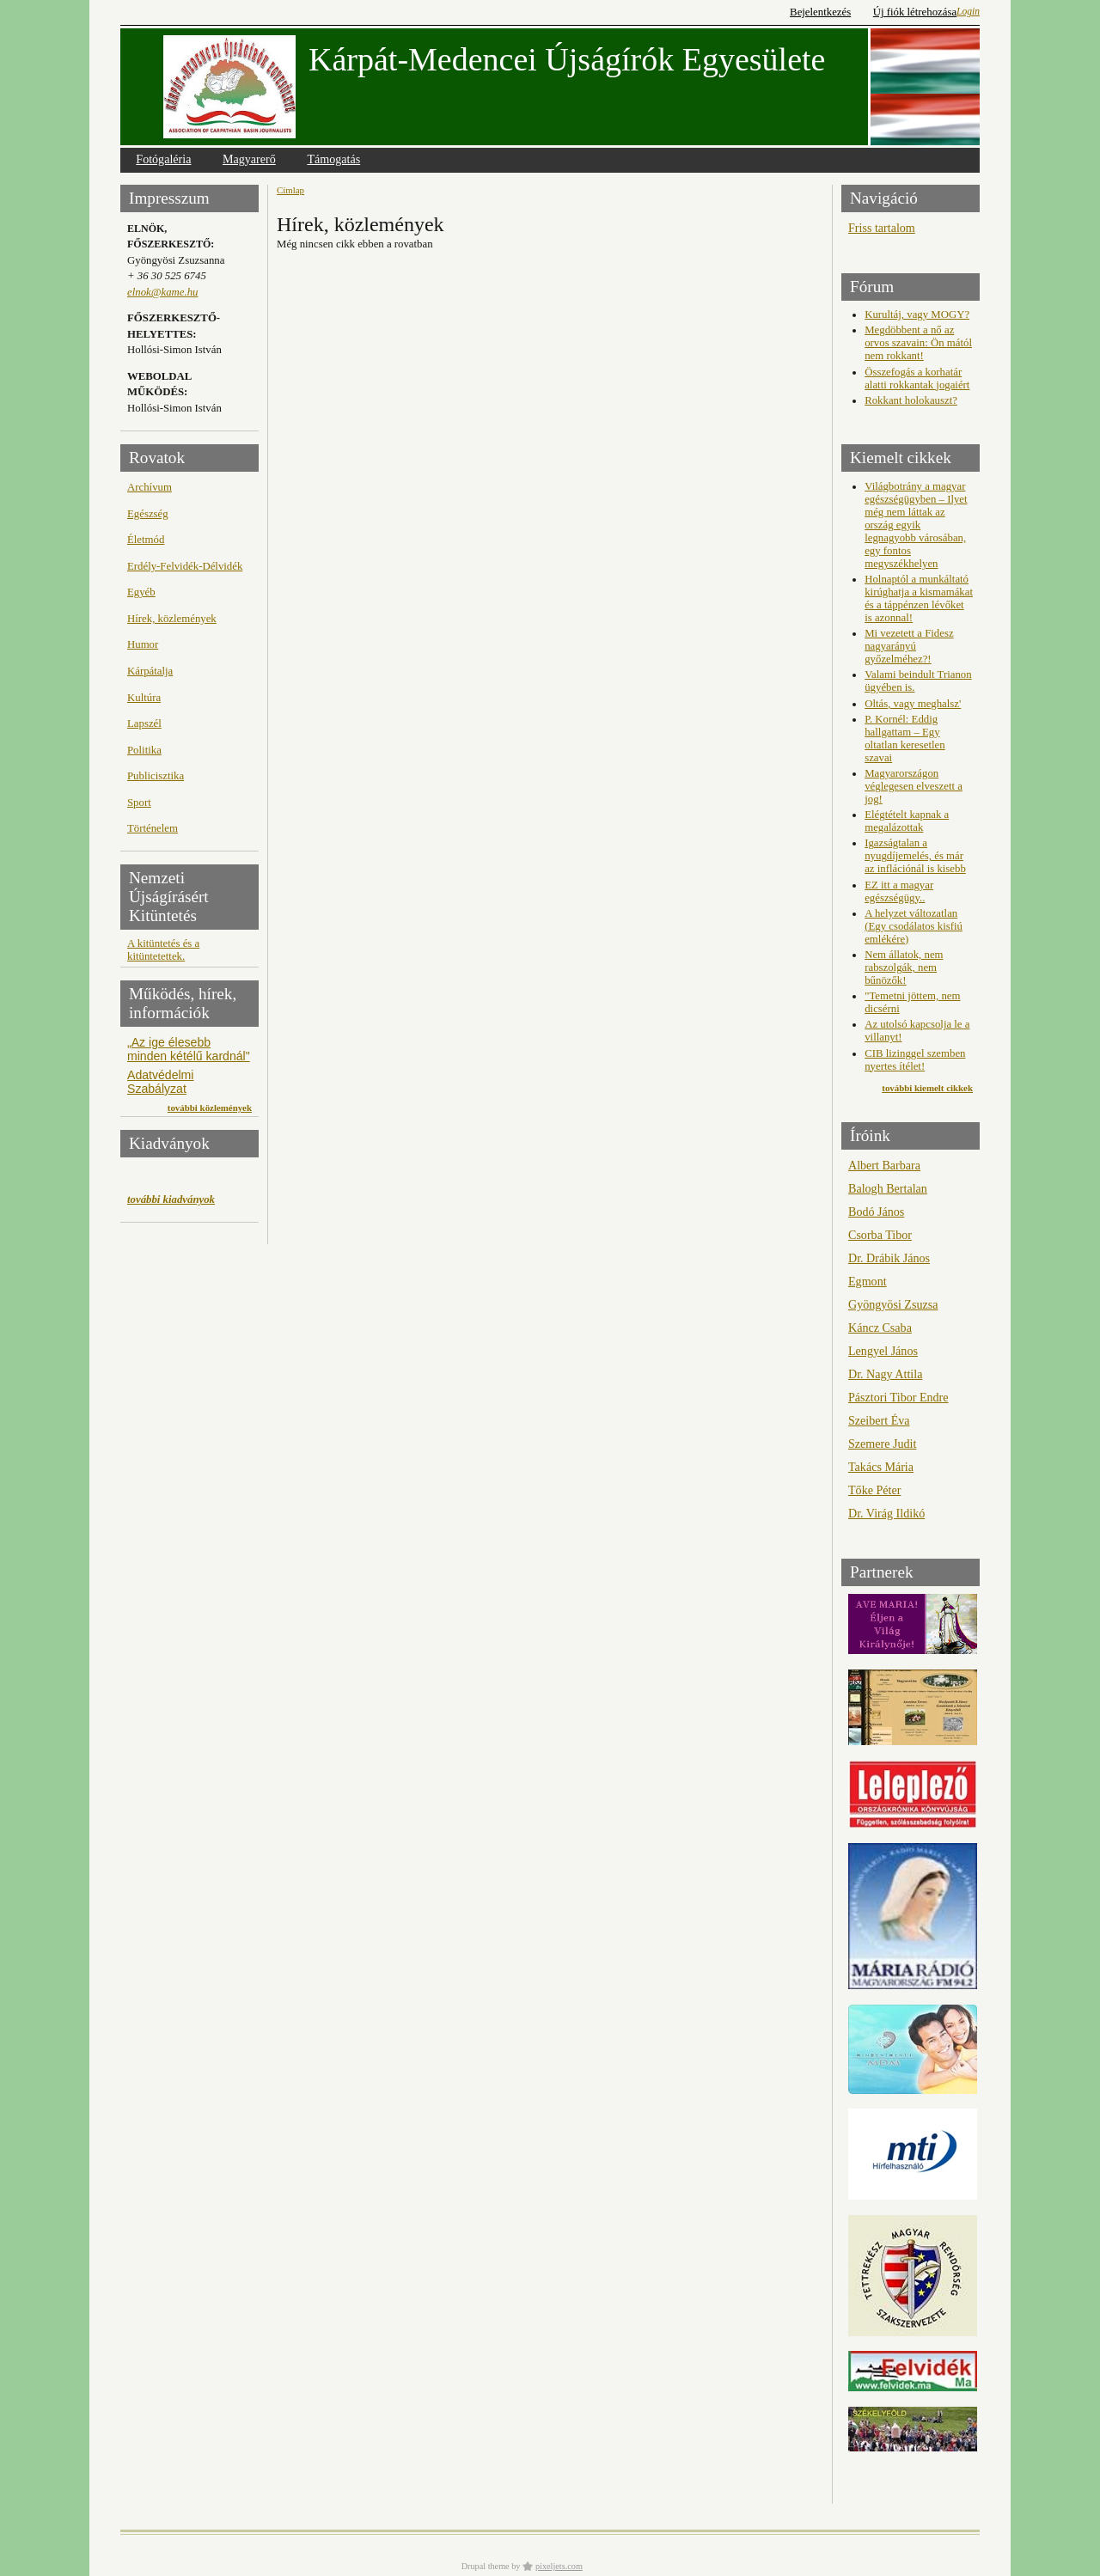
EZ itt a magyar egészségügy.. (899, 891)
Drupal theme (485, 2566)
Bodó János (876, 1211)
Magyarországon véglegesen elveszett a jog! (913, 786)
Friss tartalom (881, 228)
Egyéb (141, 592)
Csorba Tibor (880, 1235)
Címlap (290, 190)
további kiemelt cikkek (927, 1088)
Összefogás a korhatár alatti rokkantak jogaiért (917, 378)
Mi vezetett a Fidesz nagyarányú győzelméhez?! (909, 646)
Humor (142, 644)
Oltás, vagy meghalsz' (913, 704)
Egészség (147, 514)
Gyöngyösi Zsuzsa (893, 1304)
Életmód (145, 540)
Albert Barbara (884, 1165)
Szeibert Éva (879, 1420)
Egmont (867, 1281)
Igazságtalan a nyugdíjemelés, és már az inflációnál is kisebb (915, 856)
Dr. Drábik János (889, 1258)
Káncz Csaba (880, 1327)
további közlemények (210, 1107)
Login (968, 11)
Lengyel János (883, 1351)
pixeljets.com (559, 2566)
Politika (144, 750)
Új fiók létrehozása (914, 12)
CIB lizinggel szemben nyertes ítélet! (915, 1059)
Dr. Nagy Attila (885, 1374)
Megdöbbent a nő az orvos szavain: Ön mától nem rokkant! (918, 343)
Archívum (149, 487)
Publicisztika (155, 776)
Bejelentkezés (820, 12)
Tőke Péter (874, 1490)
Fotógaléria (163, 159)
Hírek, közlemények (172, 619)
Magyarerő (249, 159)
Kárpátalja (150, 671)
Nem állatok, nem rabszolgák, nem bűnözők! (904, 967)
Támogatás (333, 159)
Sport (139, 803)
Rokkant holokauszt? (911, 400)
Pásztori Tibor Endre (898, 1397)
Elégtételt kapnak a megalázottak (907, 821)
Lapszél (144, 723)
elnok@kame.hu (162, 292)
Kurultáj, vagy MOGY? (917, 314)
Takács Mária (881, 1467)
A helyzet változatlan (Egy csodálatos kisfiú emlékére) (913, 926)
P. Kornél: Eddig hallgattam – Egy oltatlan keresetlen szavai (904, 738)
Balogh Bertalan (887, 1188)
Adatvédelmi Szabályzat (160, 1082)
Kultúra (144, 698)
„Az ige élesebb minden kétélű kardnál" (188, 1049)
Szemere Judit (882, 1443)
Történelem (152, 828)
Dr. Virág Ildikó (886, 1513)
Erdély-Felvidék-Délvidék (184, 566)
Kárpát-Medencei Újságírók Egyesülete (567, 59)
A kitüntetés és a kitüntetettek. (163, 949)
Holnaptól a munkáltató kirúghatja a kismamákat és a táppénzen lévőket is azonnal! (919, 598)
